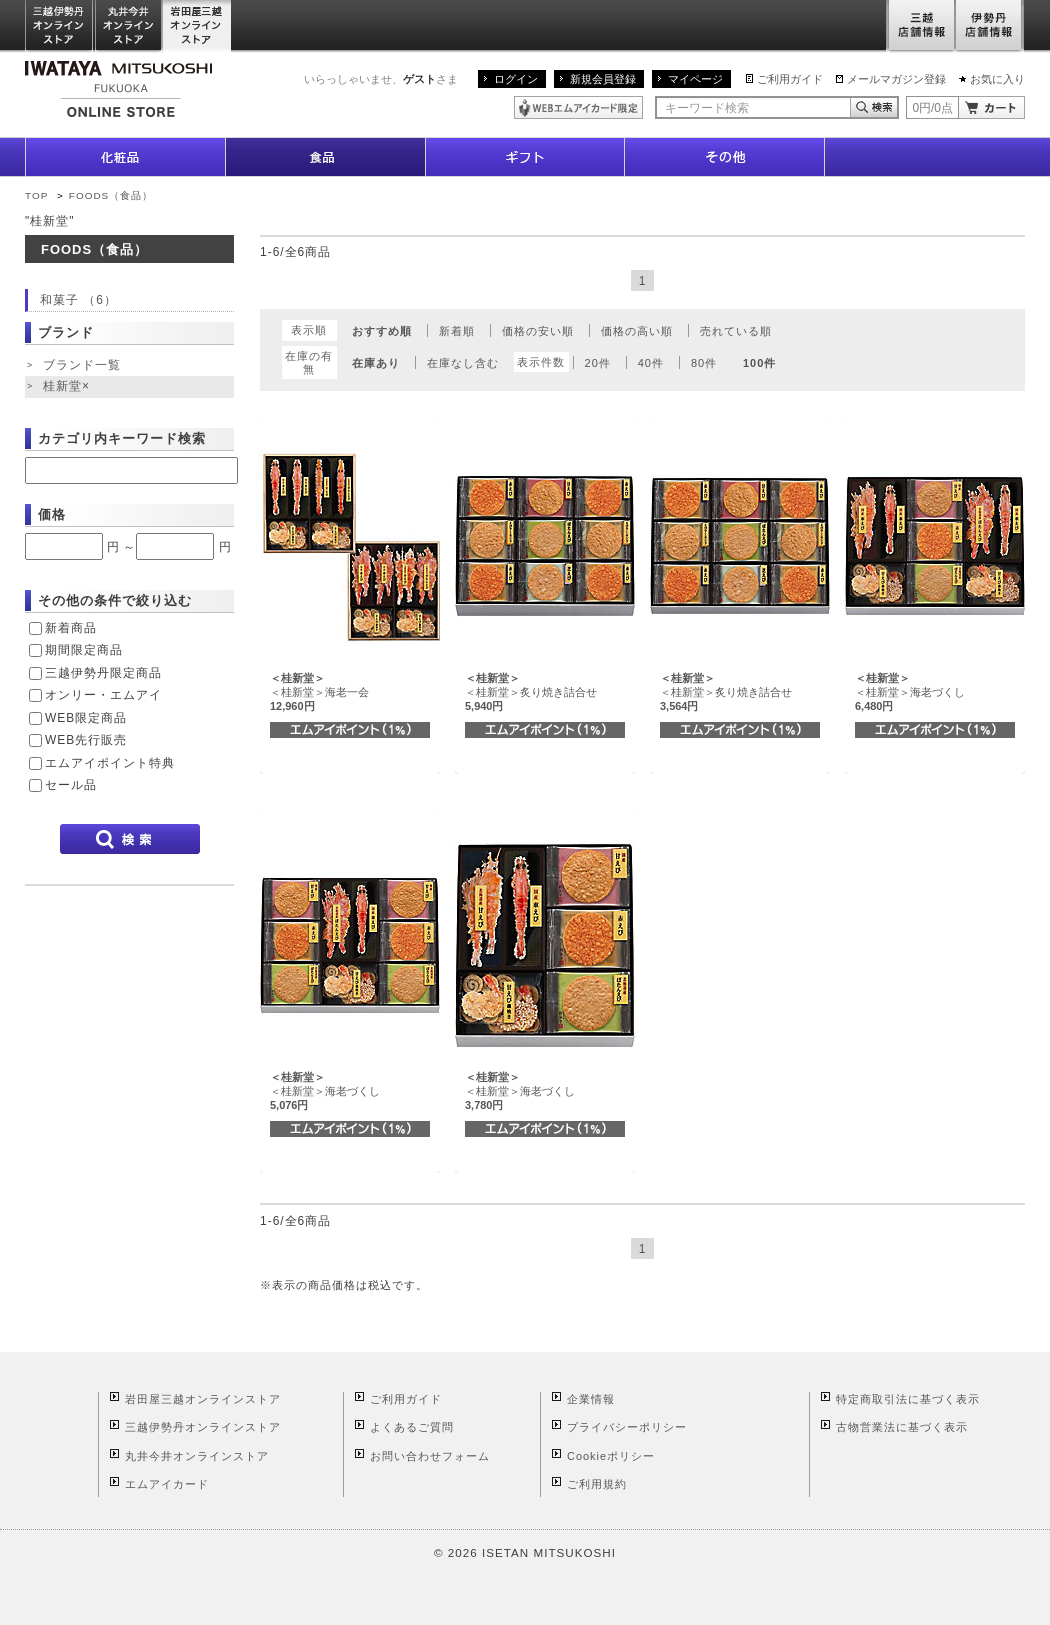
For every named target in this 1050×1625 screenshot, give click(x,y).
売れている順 (736, 331)
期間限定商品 (84, 650)
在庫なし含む (463, 363)
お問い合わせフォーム (430, 1456)
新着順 (457, 331)
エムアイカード (167, 1484)
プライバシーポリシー (627, 1427)
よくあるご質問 (412, 1427)
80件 (704, 363)
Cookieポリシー (611, 1456)
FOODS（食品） (111, 195)
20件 (598, 363)
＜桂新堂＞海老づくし (910, 692)
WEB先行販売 (86, 740)
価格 (52, 514)
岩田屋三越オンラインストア (197, 26)
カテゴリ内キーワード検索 (122, 438)
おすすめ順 (382, 331)
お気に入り (997, 79)
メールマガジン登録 (896, 79)
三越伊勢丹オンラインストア (60, 26)
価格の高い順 (637, 331)
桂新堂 (68, 387)
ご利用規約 (597, 1484)
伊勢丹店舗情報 (990, 26)
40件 (651, 363)
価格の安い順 (538, 331)
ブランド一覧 (82, 365)
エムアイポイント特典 (110, 763)
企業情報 (591, 1399)
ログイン (516, 79)
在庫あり (376, 363)
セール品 (71, 785)
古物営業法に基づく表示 (902, 1427)
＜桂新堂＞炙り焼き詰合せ (531, 692)
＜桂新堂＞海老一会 (319, 692)
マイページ (695, 79)
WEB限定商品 (86, 718)
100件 (759, 363)
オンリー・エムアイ (103, 695)
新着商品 (71, 628)
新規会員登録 (603, 79)
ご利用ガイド (790, 79)
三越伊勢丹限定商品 (103, 673)
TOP (36, 195)
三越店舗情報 (920, 26)
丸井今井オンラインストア (129, 26)
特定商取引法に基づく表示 (908, 1399)
